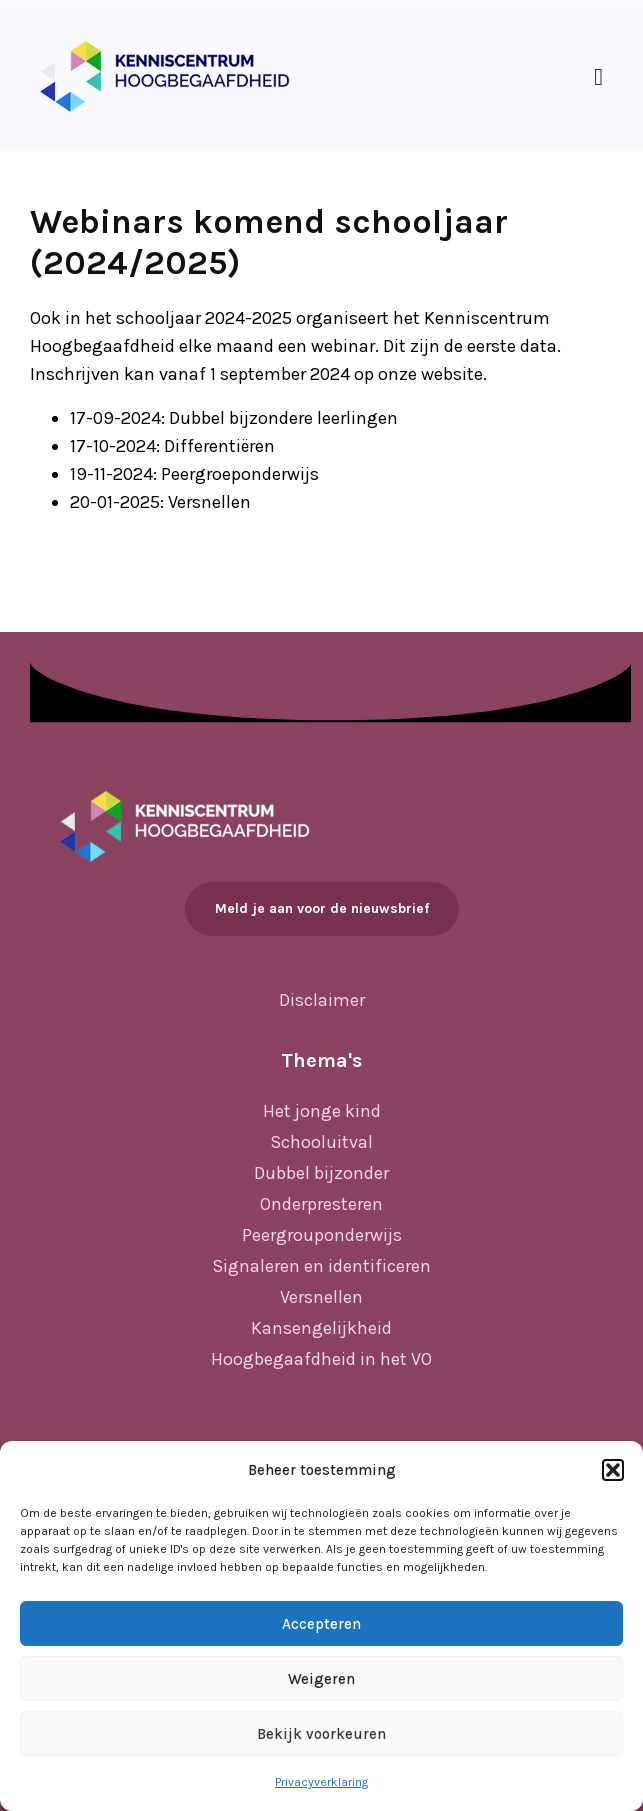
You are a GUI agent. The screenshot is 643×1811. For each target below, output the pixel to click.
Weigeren (321, 1679)
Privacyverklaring (321, 1782)
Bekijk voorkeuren (321, 1734)
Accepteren (321, 1624)
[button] (613, 1470)
